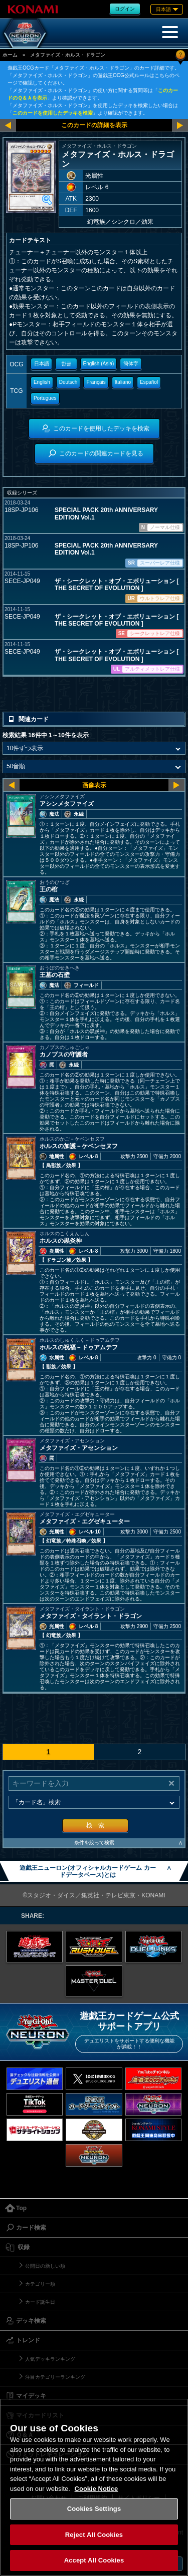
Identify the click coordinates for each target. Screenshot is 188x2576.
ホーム (10, 55)
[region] (94, 2487)
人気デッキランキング (50, 2359)
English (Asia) (98, 363)
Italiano (123, 382)
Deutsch (68, 382)
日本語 (41, 363)
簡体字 (130, 363)
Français (95, 382)
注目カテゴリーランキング (55, 2377)
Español (149, 382)
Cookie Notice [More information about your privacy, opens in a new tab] (96, 2488)
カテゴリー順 (40, 2284)
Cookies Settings (94, 2508)
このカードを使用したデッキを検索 (53, 113)
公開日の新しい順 (45, 2266)
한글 (66, 363)
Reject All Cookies (94, 2534)
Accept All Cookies (94, 2560)
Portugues (45, 398)
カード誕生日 (40, 2302)
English (42, 382)
